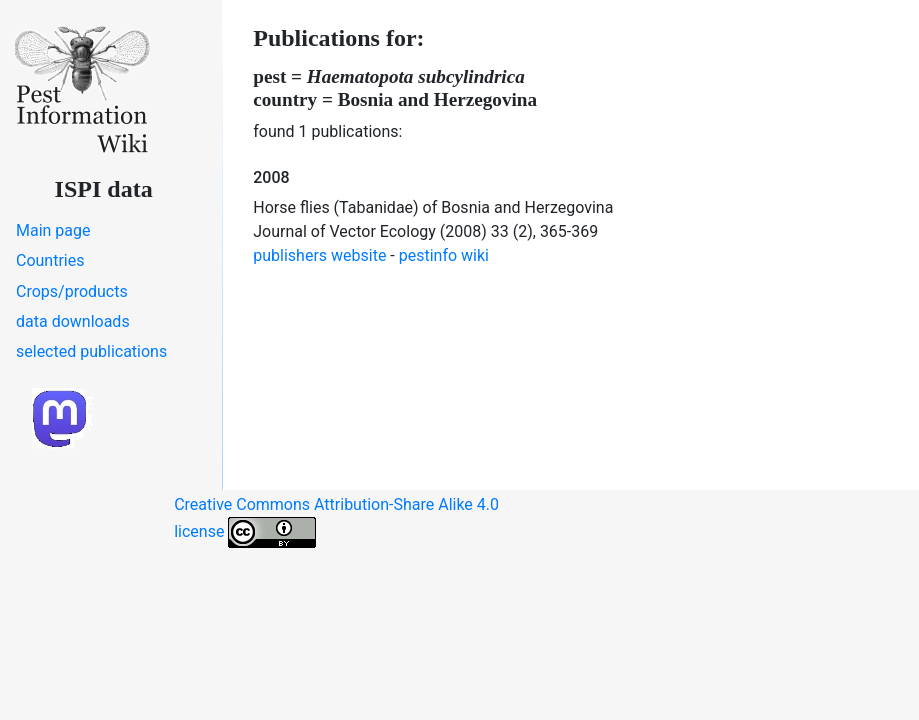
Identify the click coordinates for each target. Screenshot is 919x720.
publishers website (319, 255)
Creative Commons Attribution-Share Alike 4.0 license (336, 521)
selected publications (91, 351)
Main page (53, 230)
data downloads (73, 321)
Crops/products (72, 291)
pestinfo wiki (444, 255)
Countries (50, 260)
